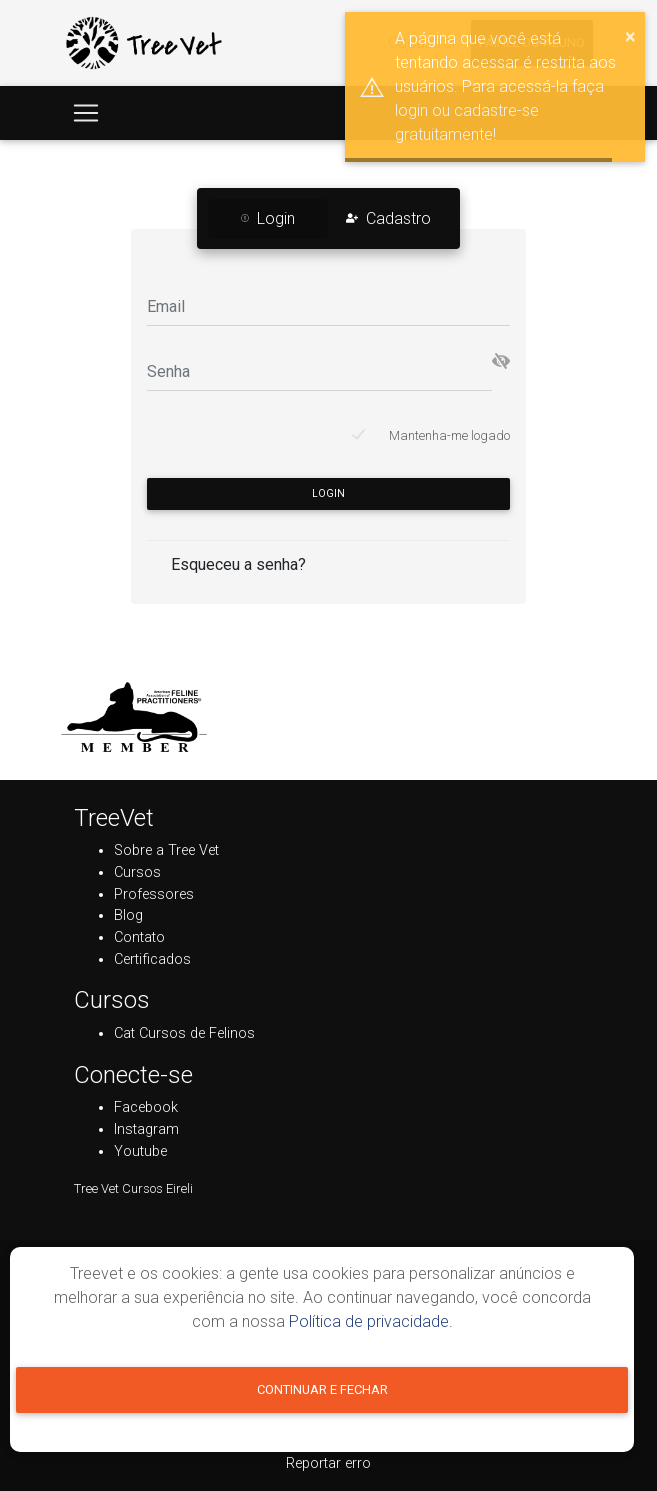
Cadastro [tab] (388, 218)
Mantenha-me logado (449, 435)
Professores (154, 894)
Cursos (137, 872)
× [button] (630, 36)
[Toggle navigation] (86, 113)
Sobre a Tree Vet (166, 850)
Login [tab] (268, 218)
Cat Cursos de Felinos (184, 1033)
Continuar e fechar (322, 1389)
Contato (139, 937)
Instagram (146, 1129)
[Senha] (319, 370)
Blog (128, 915)
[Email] (328, 305)
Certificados (152, 959)
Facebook (146, 1107)
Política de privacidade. (371, 1321)
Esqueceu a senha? (238, 564)
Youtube (140, 1151)
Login (328, 493)
